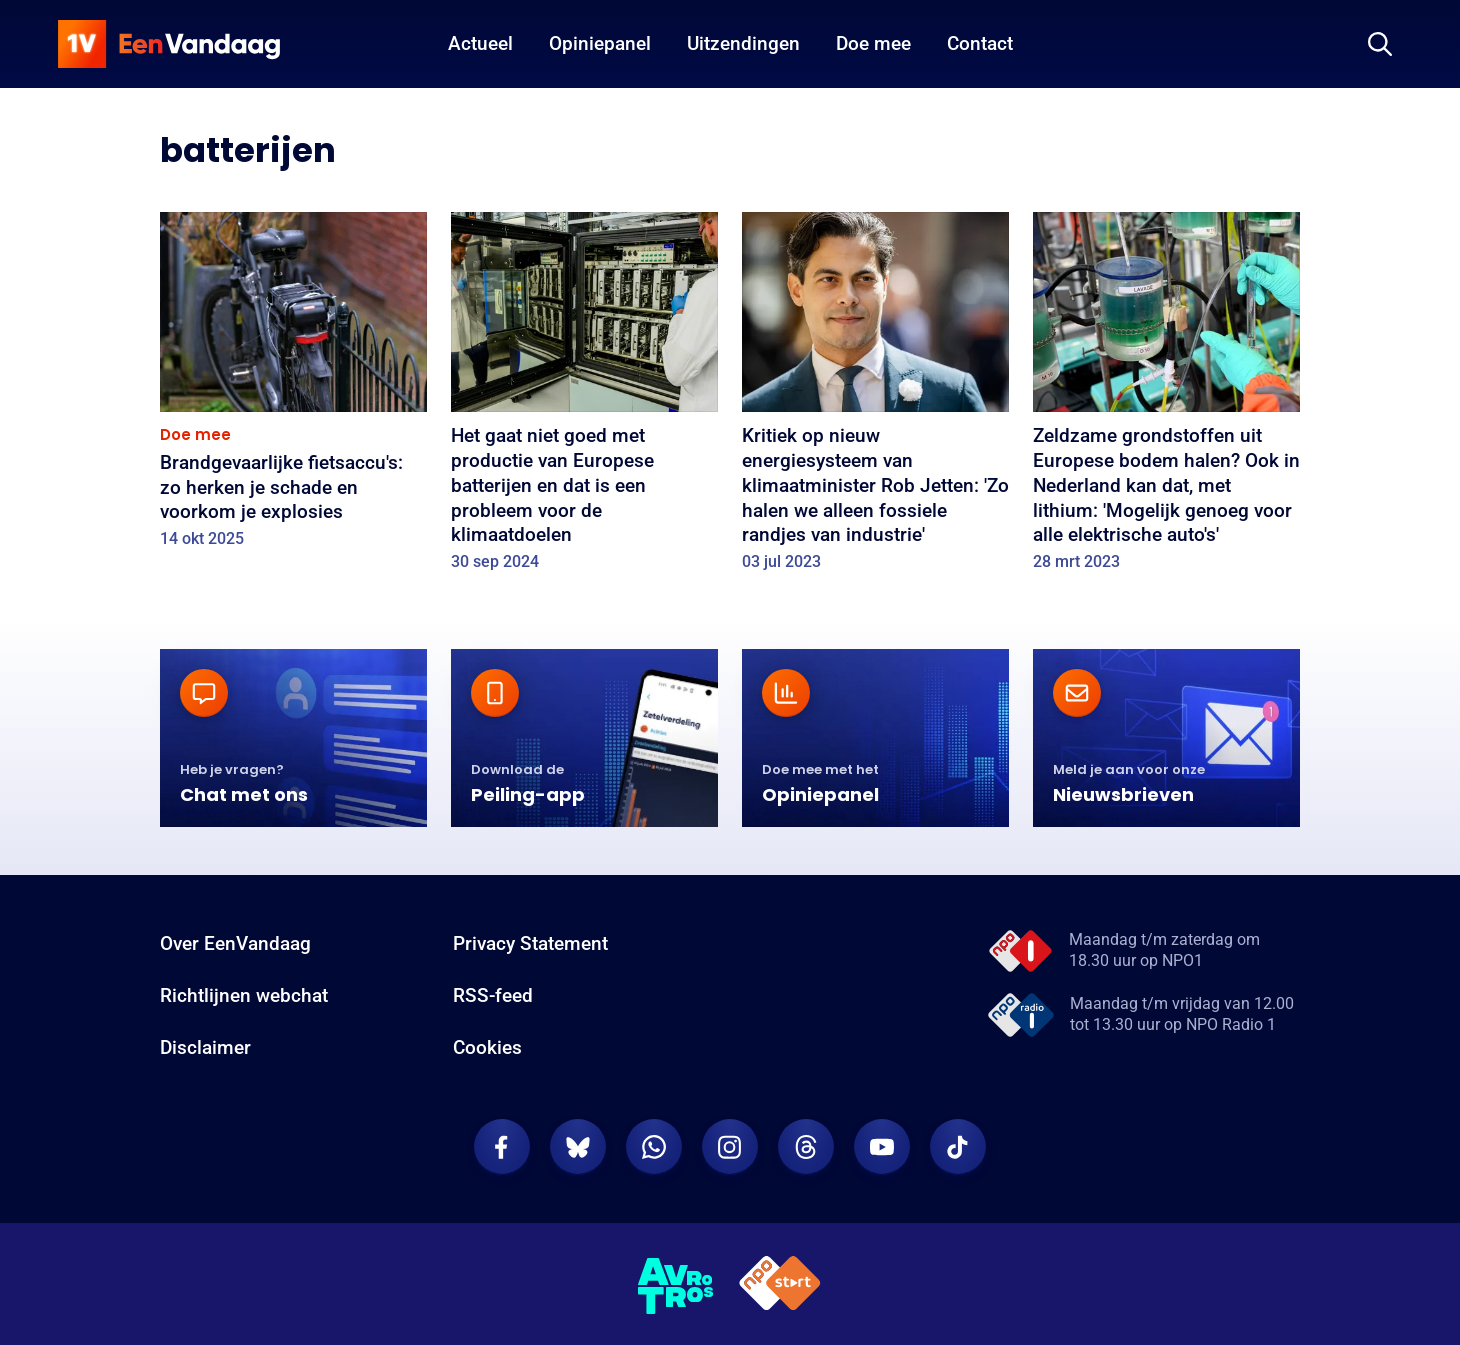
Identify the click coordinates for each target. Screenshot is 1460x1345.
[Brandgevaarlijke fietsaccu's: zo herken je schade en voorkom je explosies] (293, 387)
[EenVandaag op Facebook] (502, 1147)
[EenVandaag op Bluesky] (578, 1147)
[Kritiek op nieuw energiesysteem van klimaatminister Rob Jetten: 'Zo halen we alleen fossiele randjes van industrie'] (875, 398)
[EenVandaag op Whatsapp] (654, 1147)
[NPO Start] (780, 1286)
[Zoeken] (1380, 44)
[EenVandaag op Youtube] (882, 1147)
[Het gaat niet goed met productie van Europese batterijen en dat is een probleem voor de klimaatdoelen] (584, 398)
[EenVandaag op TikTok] (958, 1147)
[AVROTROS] (676, 1286)
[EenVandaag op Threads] (806, 1147)
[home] (169, 44)
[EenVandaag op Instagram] (730, 1147)
